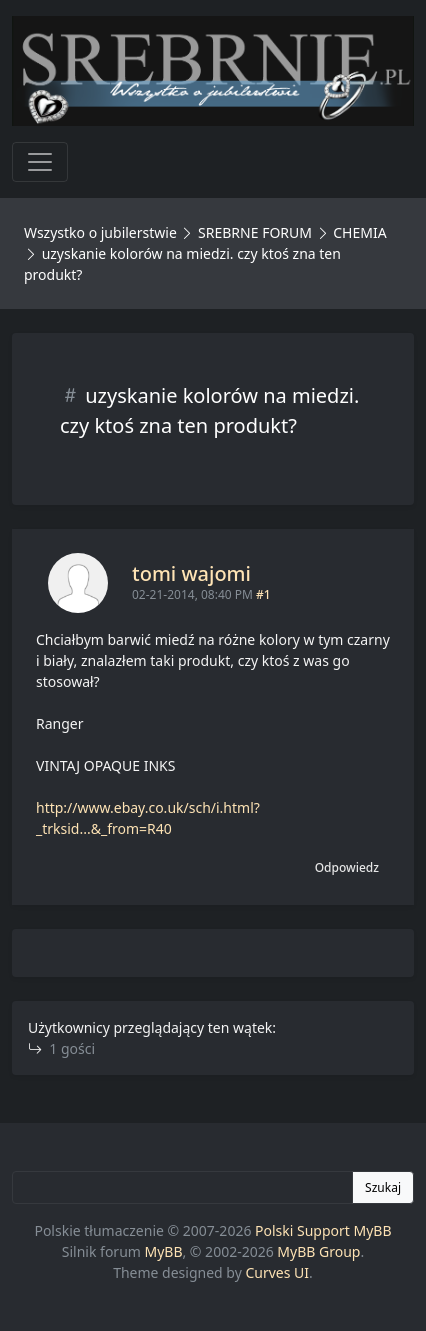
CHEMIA (359, 232)
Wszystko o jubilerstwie (100, 232)
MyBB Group (318, 1251)
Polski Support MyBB (323, 1230)
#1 (263, 594)
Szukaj (383, 1187)
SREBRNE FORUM (255, 232)
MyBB (164, 1251)
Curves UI (277, 1272)
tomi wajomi (191, 573)
